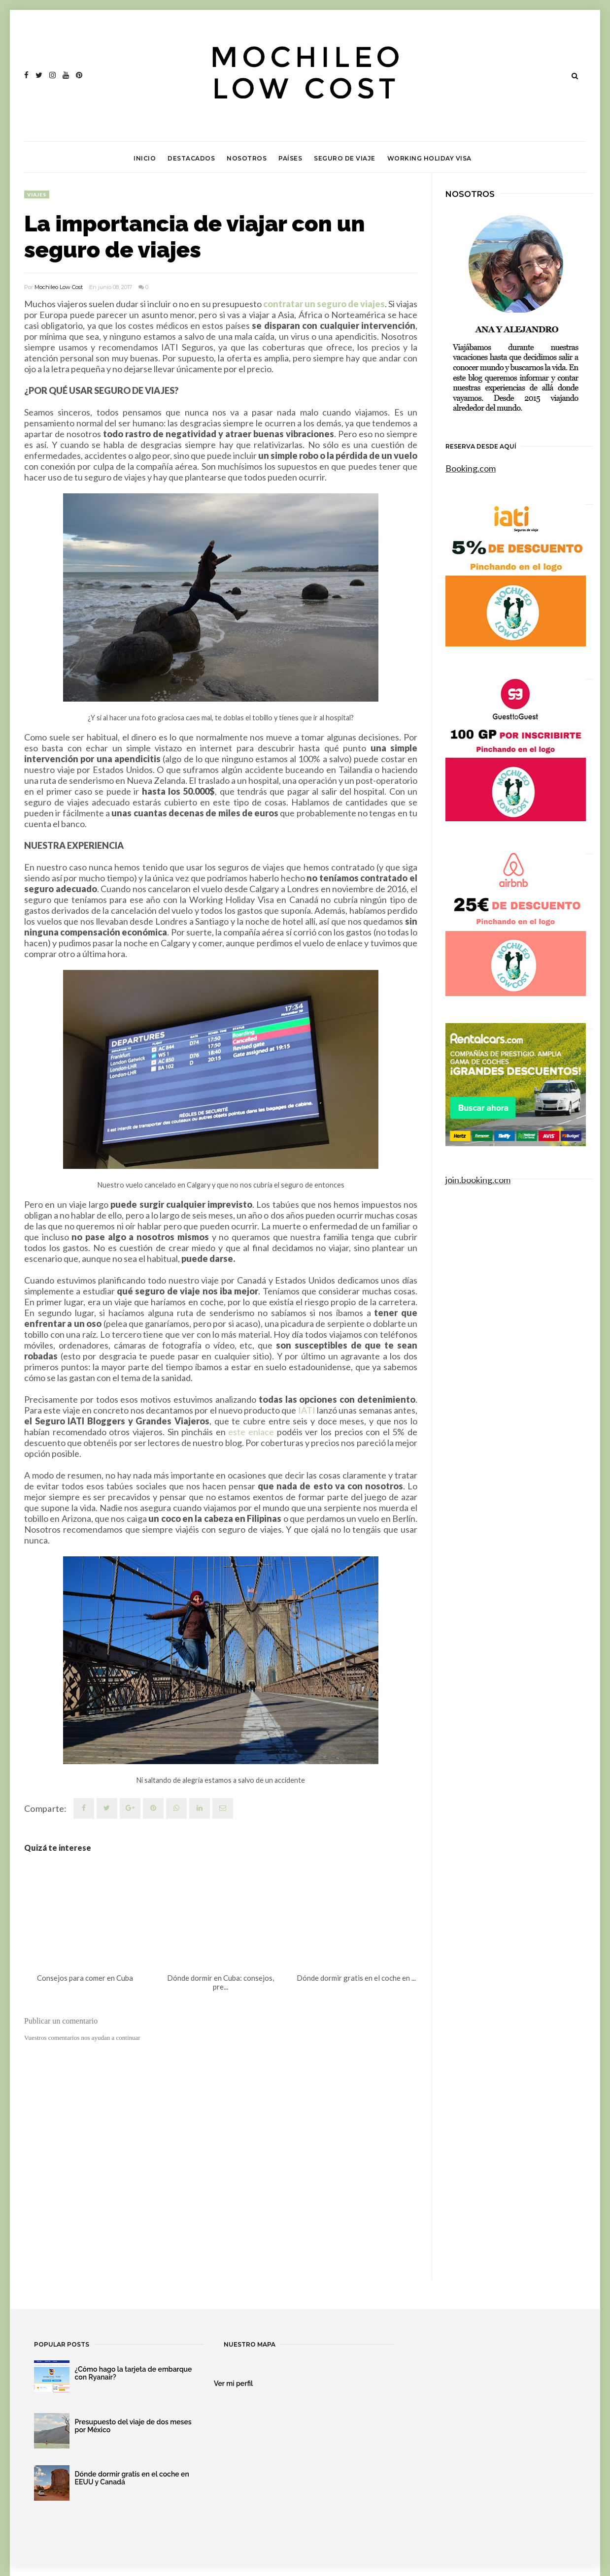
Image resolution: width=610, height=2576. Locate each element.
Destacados (191, 158)
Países (290, 158)
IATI (306, 1410)
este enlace (251, 1431)
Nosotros (247, 158)
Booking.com (470, 468)
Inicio (145, 158)
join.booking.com (477, 1179)
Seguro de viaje (344, 158)
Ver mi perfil (233, 2383)
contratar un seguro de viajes (324, 303)
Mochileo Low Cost (58, 287)
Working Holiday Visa (429, 158)
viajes (36, 194)
